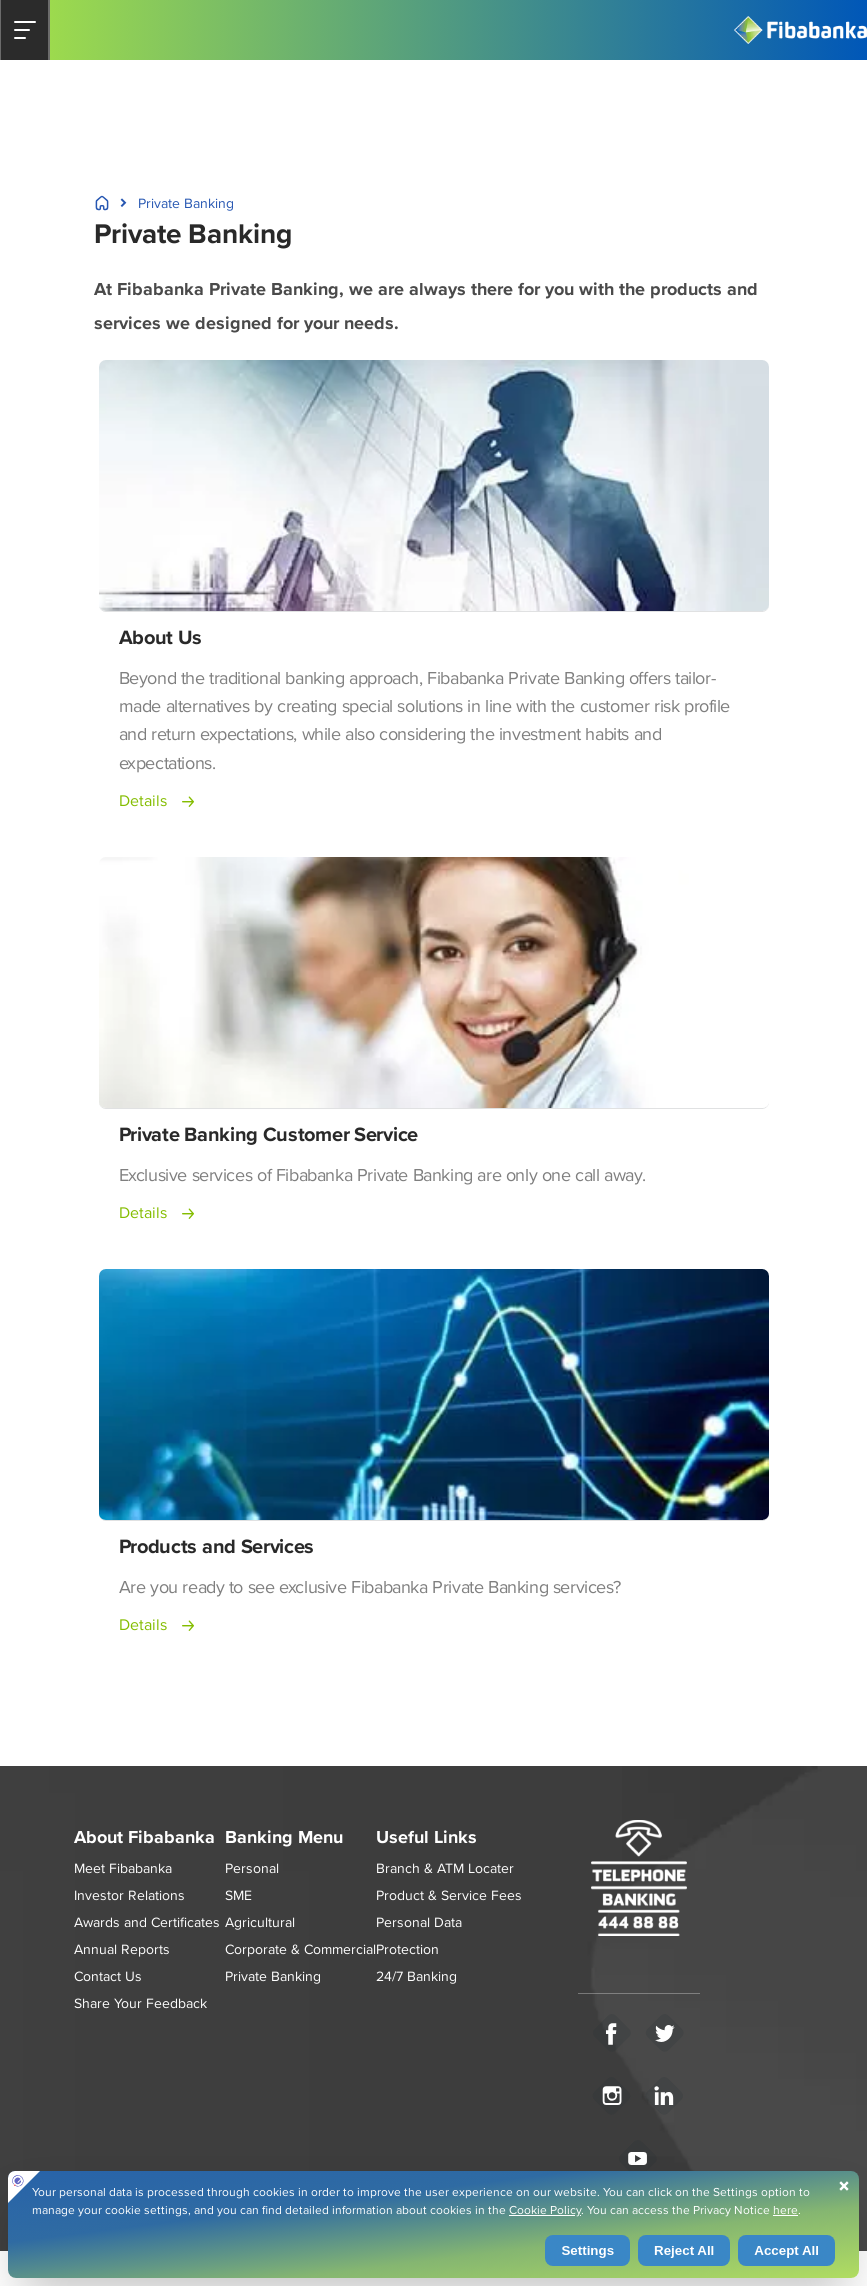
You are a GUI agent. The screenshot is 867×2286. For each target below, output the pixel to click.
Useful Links (426, 1837)
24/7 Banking (416, 1976)
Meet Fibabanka (123, 1868)
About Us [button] (161, 637)
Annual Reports (122, 1949)
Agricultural (260, 1922)
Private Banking (273, 1976)
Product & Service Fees (449, 1895)
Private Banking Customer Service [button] (268, 1134)
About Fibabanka (144, 1837)
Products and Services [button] (217, 1546)
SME (238, 1895)
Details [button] (143, 800)
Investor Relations (129, 1895)
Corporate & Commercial (300, 1949)
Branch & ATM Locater (445, 1868)
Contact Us (108, 1976)
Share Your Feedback (140, 2003)
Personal (252, 1868)
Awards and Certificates (147, 1922)
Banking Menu (284, 1837)
